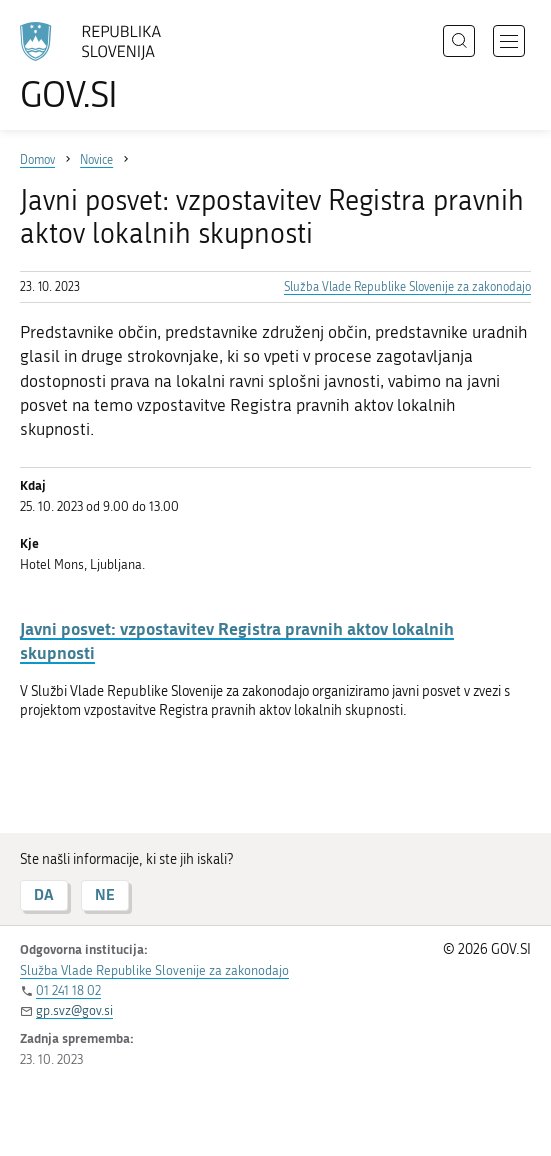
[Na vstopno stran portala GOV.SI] (100, 67)
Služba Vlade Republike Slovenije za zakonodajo (407, 287)
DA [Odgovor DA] (44, 894)
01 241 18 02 (68, 990)
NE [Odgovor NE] (105, 894)
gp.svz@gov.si (74, 1010)
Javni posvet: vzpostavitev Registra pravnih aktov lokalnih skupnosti (237, 640)
